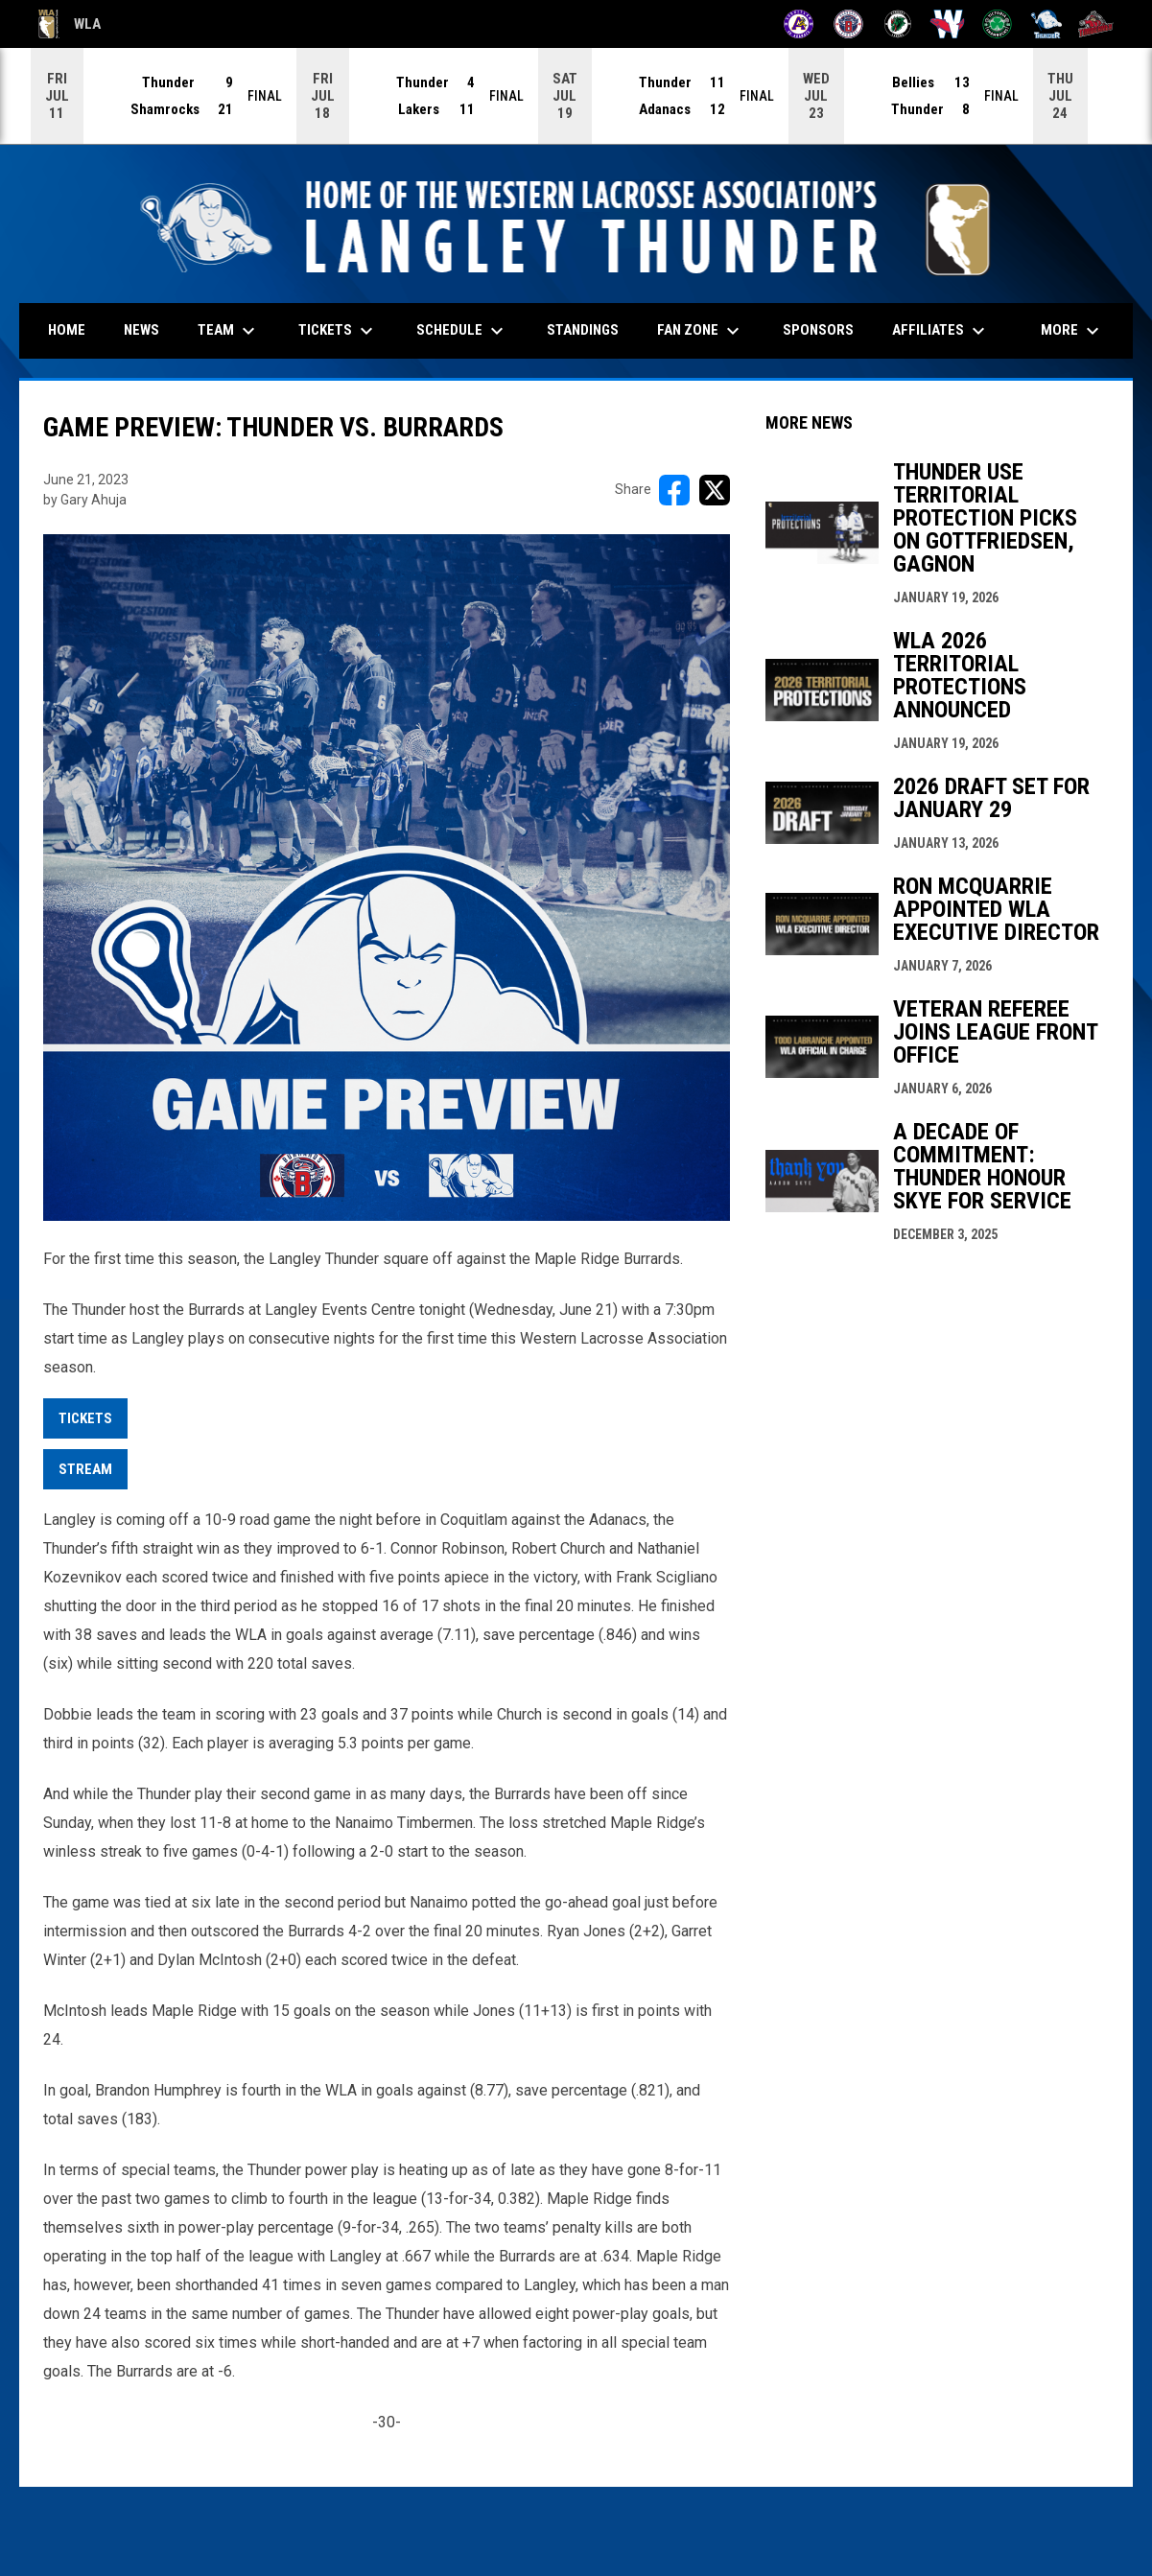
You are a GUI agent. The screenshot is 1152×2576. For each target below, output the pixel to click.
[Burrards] (848, 24)
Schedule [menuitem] (462, 329)
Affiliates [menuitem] (941, 329)
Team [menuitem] (229, 329)
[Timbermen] (1096, 24)
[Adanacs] (798, 24)
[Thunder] (1047, 24)
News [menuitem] (141, 329)
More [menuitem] (1072, 329)
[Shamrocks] (997, 24)
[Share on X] (714, 489)
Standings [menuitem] (583, 329)
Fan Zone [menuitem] (700, 329)
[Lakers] (898, 24)
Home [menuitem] (66, 329)
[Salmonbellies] (947, 24)
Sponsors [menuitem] (818, 329)
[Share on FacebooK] (674, 489)
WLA (69, 24)
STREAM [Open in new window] (85, 1468)
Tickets (85, 1417)
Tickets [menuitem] (338, 329)
